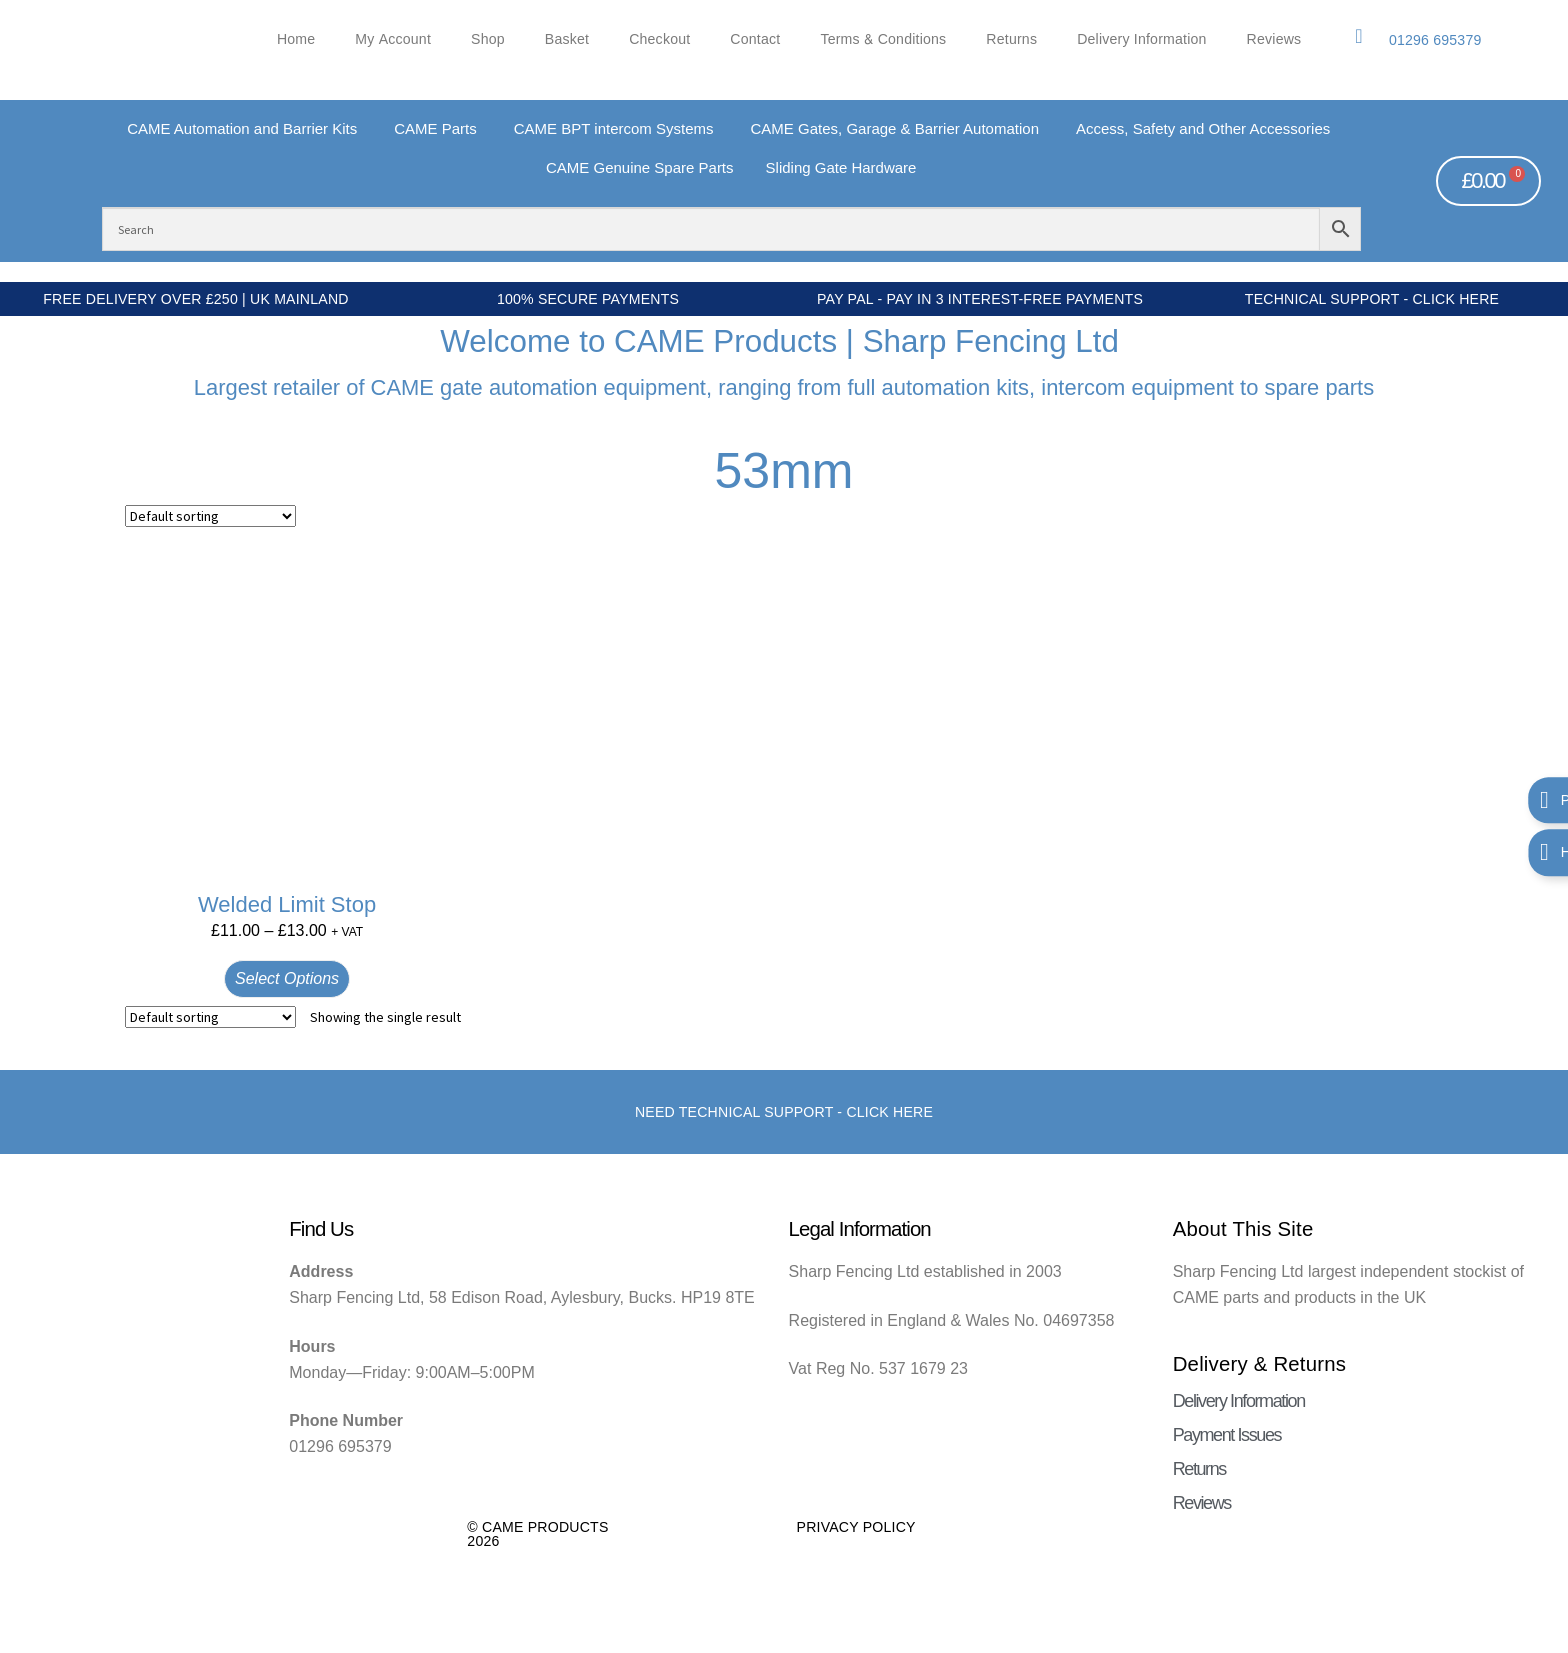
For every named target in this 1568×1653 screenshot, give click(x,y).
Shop (488, 39)
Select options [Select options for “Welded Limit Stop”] (287, 978)
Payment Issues (1227, 1435)
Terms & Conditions (883, 39)
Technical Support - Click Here (1372, 299)
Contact (755, 39)
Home (296, 39)
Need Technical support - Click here (784, 1112)
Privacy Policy (856, 1527)
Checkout (659, 39)
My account (393, 39)
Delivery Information (1141, 39)
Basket (567, 39)
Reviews (1274, 39)
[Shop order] (210, 516)
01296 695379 (1435, 40)
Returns (1011, 39)
